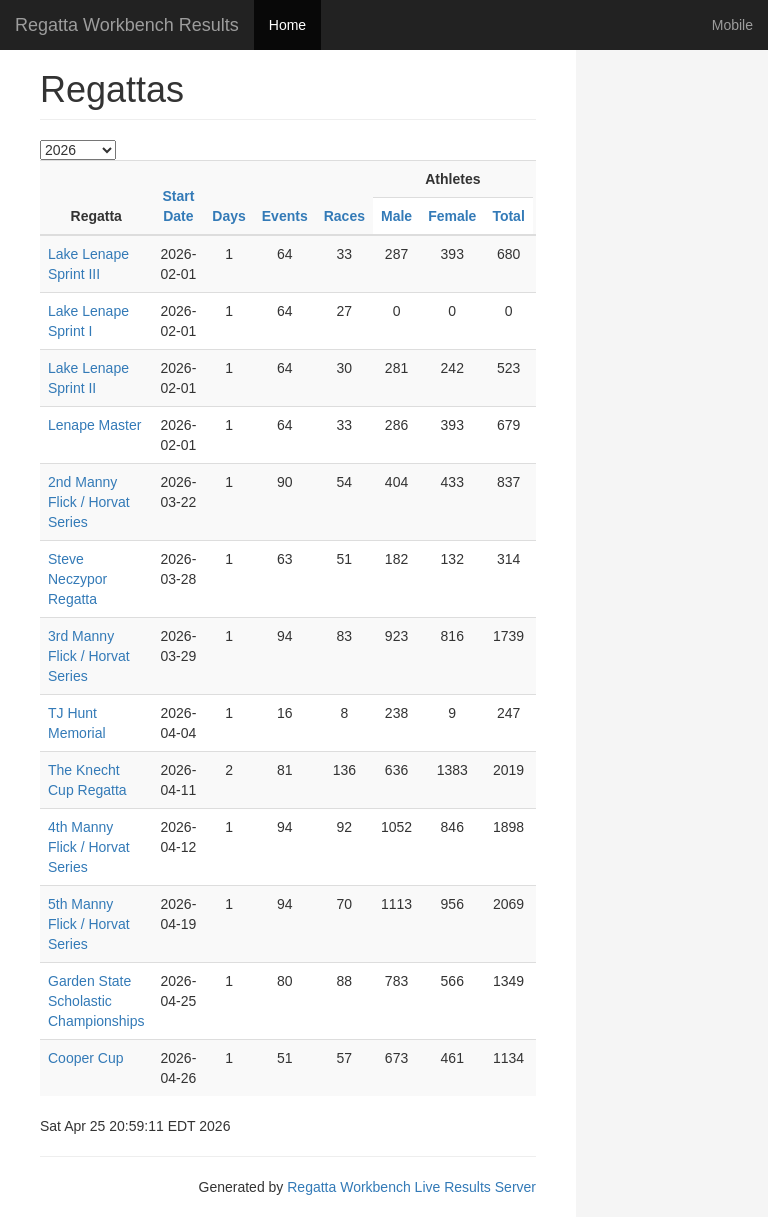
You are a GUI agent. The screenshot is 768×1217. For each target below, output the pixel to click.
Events (285, 216)
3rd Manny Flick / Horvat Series (89, 656)
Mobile (732, 25)
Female (452, 216)
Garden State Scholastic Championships (96, 1001)
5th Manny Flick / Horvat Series (89, 924)
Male (396, 216)
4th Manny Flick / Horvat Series (89, 847)
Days (228, 216)
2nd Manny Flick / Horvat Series (89, 502)
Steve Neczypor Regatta (77, 579)
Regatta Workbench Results (127, 25)
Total (508, 216)
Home (287, 25)
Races (344, 216)
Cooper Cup (86, 1058)
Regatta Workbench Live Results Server (411, 1187)
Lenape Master (94, 425)
